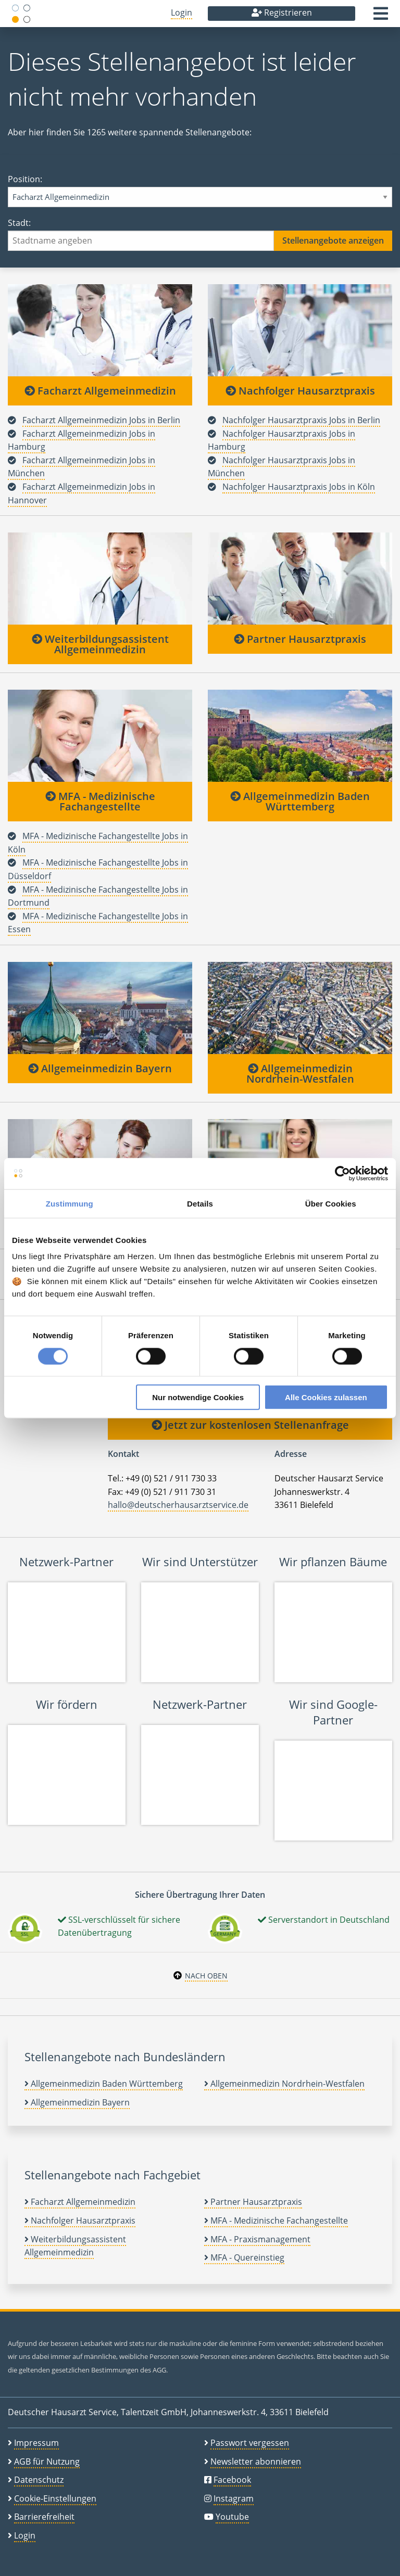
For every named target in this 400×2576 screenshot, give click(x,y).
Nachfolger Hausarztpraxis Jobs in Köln (298, 486)
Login (181, 12)
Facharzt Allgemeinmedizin (100, 391)
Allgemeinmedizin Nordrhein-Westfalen (300, 1073)
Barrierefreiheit (44, 2516)
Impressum (36, 2442)
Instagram (234, 2498)
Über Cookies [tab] (330, 1203)
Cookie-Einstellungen (55, 2498)
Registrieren (282, 12)
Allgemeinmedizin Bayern (100, 1068)
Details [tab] (200, 1203)
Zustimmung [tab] (69, 1203)
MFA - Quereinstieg (244, 2257)
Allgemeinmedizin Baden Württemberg (300, 801)
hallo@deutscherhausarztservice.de (178, 1505)
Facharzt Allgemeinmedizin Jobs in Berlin (101, 420)
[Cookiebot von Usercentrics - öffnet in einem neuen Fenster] (342, 1173)
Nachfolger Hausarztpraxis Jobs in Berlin (301, 420)
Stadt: (200, 234)
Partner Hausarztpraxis (300, 639)
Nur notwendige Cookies (198, 1397)
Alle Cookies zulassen (326, 1397)
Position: (200, 190)
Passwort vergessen (249, 2442)
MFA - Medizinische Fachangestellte (100, 801)
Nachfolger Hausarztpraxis (300, 391)
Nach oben (206, 1976)
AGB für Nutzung (47, 2461)
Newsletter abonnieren (255, 2461)
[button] (380, 16)
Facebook (232, 2479)
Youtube (232, 2516)
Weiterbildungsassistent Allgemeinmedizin (100, 644)
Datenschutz (39, 2479)
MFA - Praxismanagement (257, 2239)
